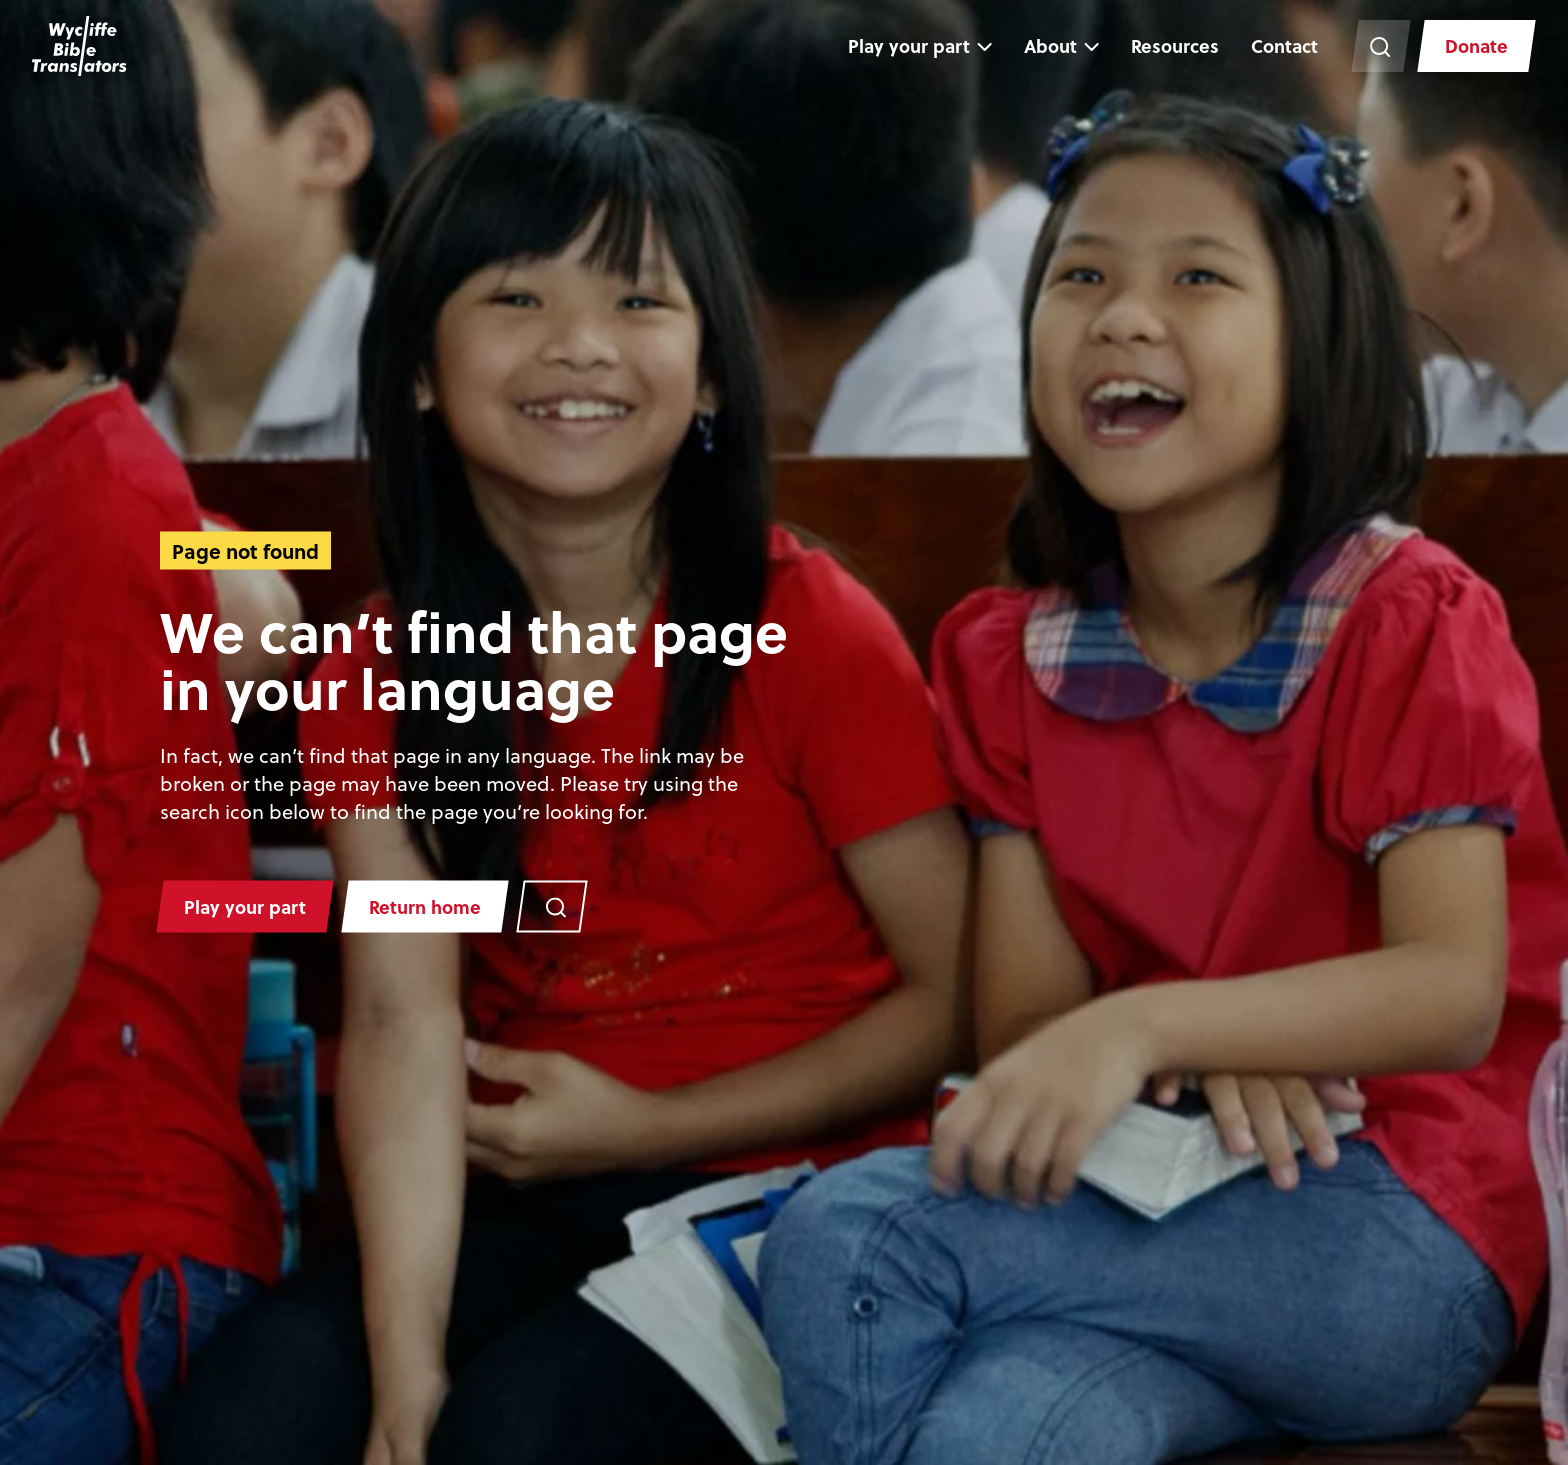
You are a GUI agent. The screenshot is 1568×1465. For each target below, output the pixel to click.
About (1050, 45)
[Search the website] (1380, 46)
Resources (1175, 45)
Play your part (909, 45)
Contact (1284, 45)
